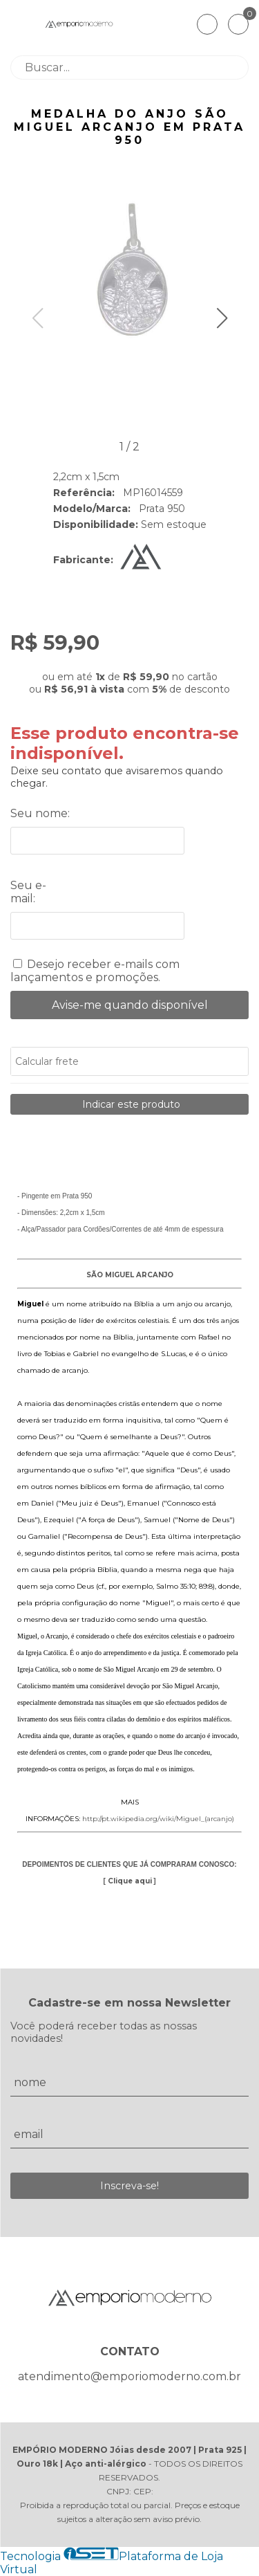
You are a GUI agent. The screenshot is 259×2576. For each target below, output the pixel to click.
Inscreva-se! (129, 2186)
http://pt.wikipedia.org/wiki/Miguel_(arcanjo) (158, 1818)
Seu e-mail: (28, 892)
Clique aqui (130, 1880)
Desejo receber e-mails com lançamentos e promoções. (95, 971)
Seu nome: (40, 813)
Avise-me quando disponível (130, 1005)
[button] (222, 318)
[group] (130, 273)
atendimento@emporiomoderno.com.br (129, 2376)
